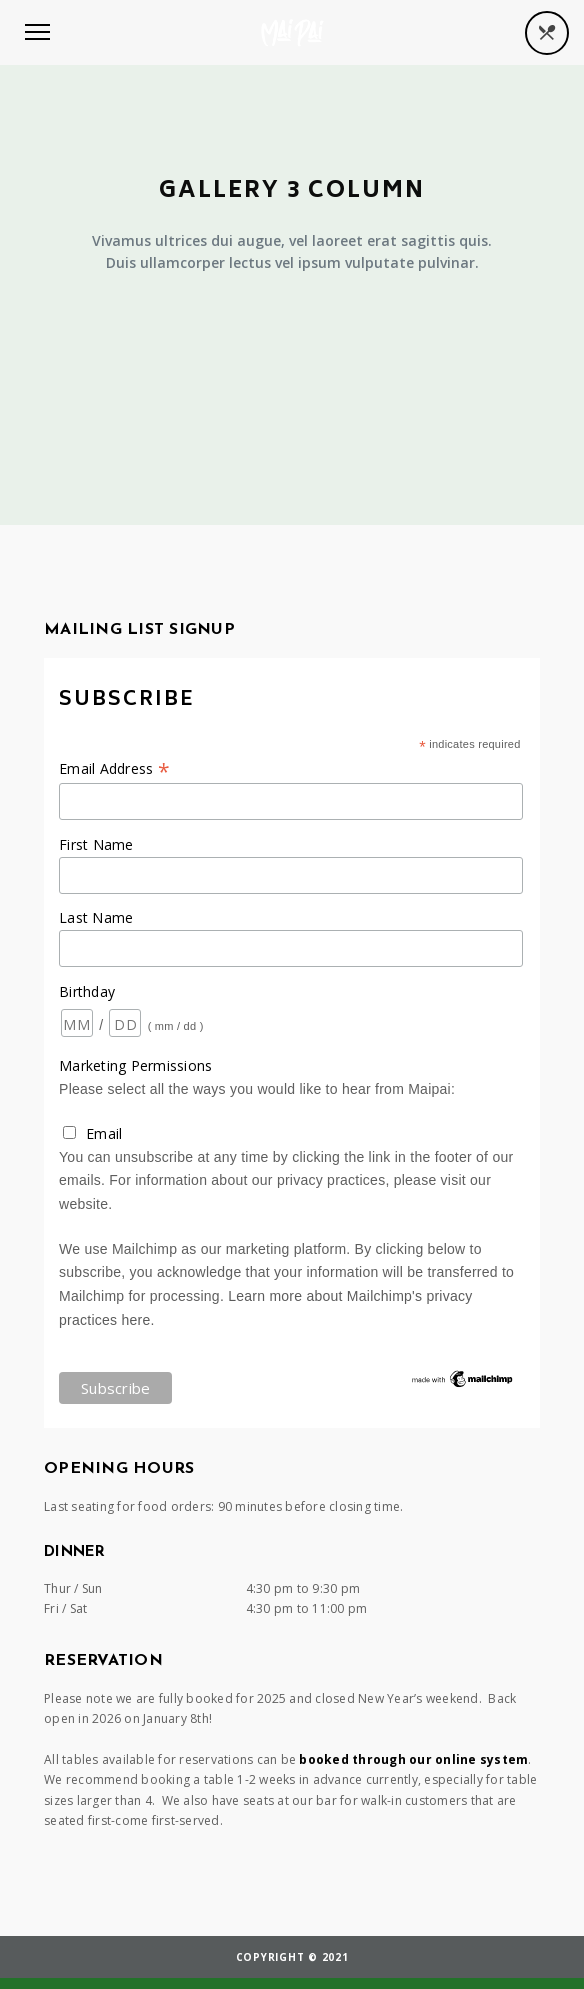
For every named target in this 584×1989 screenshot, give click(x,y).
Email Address (114, 768)
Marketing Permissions (135, 1065)
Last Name (96, 917)
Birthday (87, 991)
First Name (96, 844)
